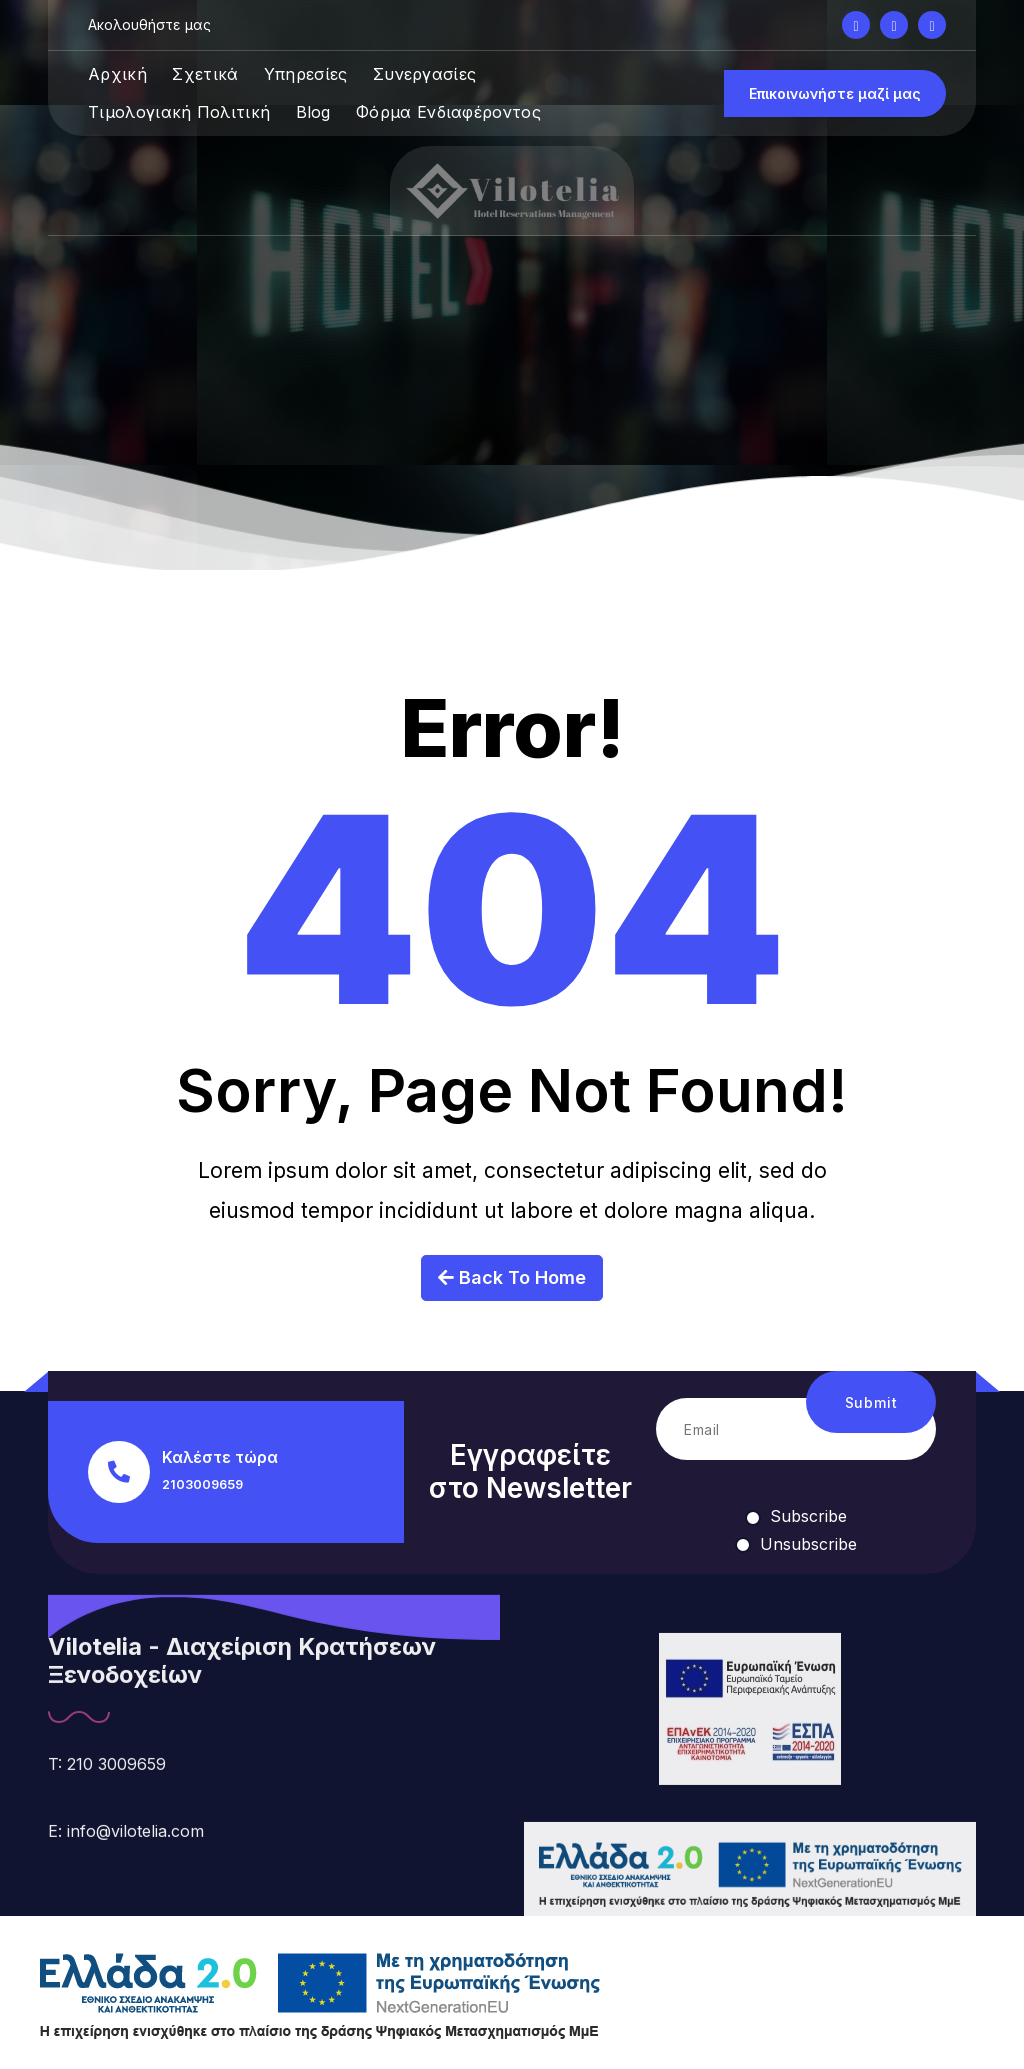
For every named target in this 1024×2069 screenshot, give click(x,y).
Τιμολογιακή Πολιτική (179, 112)
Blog (313, 112)
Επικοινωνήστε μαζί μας (835, 93)
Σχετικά (205, 74)
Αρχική (117, 74)
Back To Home (512, 1302)
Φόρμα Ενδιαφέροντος (448, 112)
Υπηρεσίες (306, 74)
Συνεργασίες (424, 74)
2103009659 (202, 1484)
